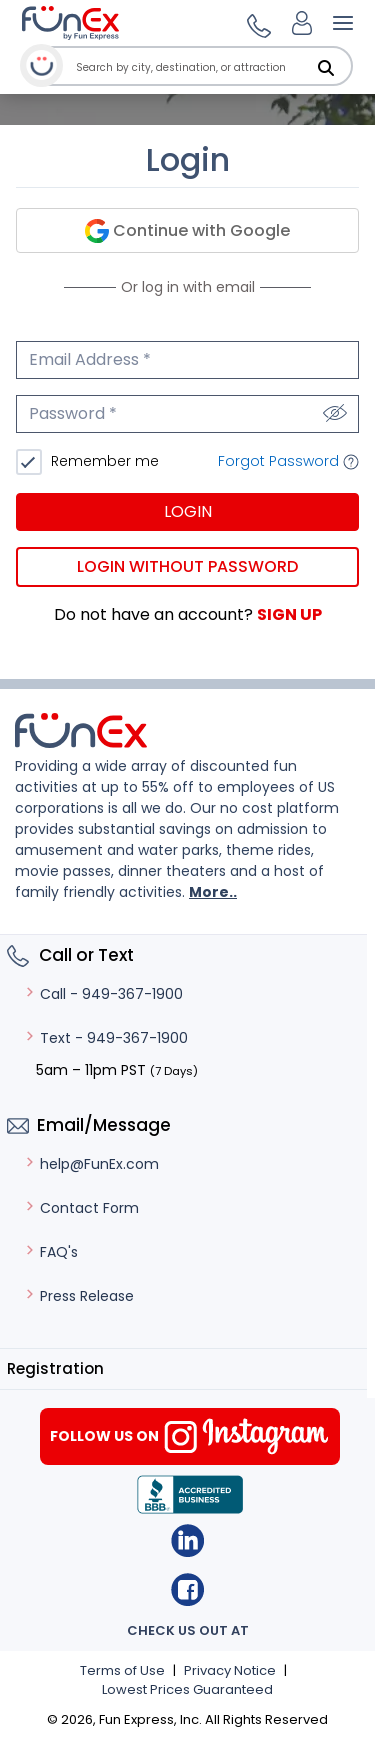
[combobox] (211, 67)
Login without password (187, 566)
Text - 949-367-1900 (106, 1038)
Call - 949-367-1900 (103, 994)
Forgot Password (288, 461)
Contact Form (81, 1208)
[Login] (302, 23)
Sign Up (289, 614)
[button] (256, 23)
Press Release (79, 1296)
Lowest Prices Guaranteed (187, 1689)
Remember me (103, 461)
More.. (213, 892)
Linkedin (187, 1540)
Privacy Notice (230, 1670)
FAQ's (51, 1252)
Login (188, 511)
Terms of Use (122, 1670)
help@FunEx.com (91, 1164)
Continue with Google (187, 231)
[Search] (326, 68)
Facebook (187, 1589)
